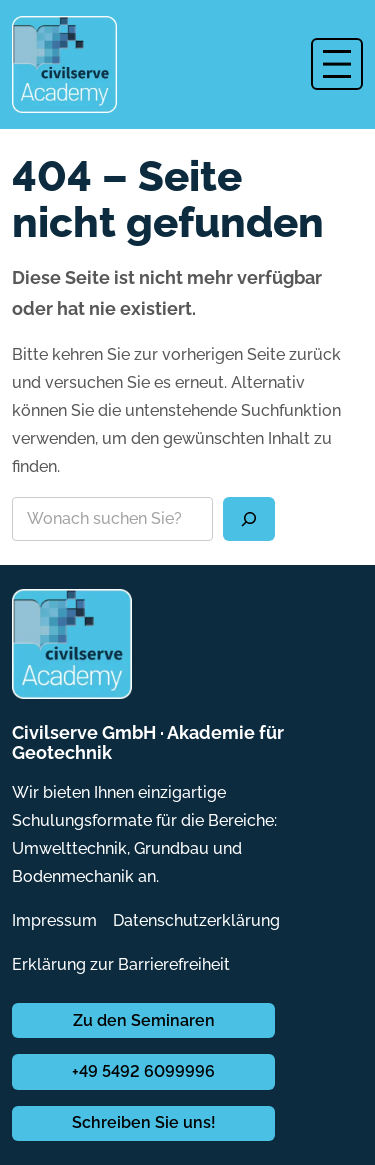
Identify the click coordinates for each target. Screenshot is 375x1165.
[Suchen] (249, 519)
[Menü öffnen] (337, 64)
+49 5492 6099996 (143, 1071)
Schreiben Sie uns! (144, 1122)
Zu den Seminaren (144, 1020)
